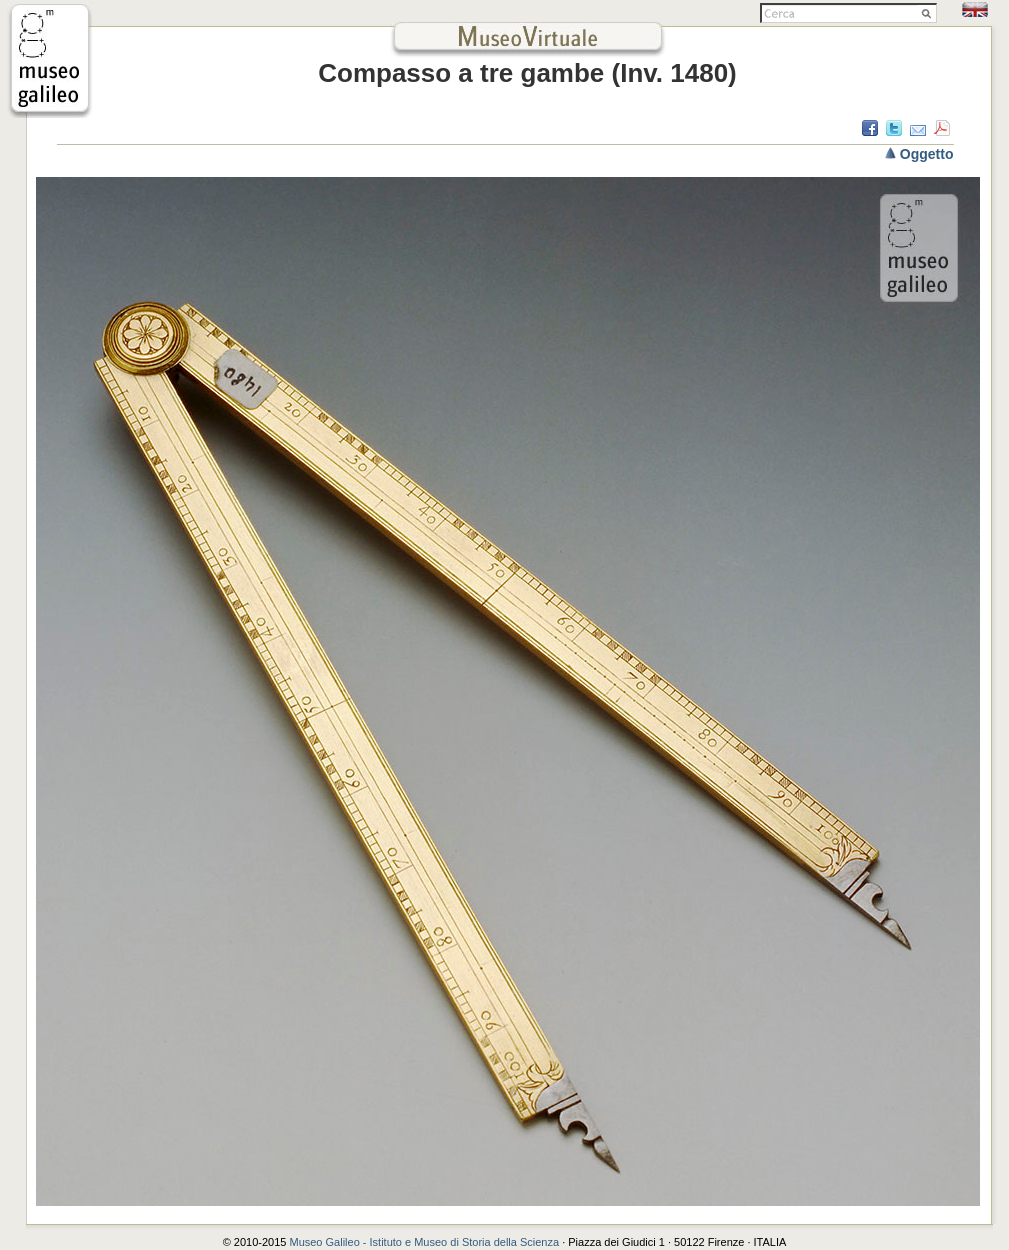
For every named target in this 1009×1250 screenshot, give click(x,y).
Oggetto (927, 154)
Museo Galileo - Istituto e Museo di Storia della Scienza (424, 1242)
